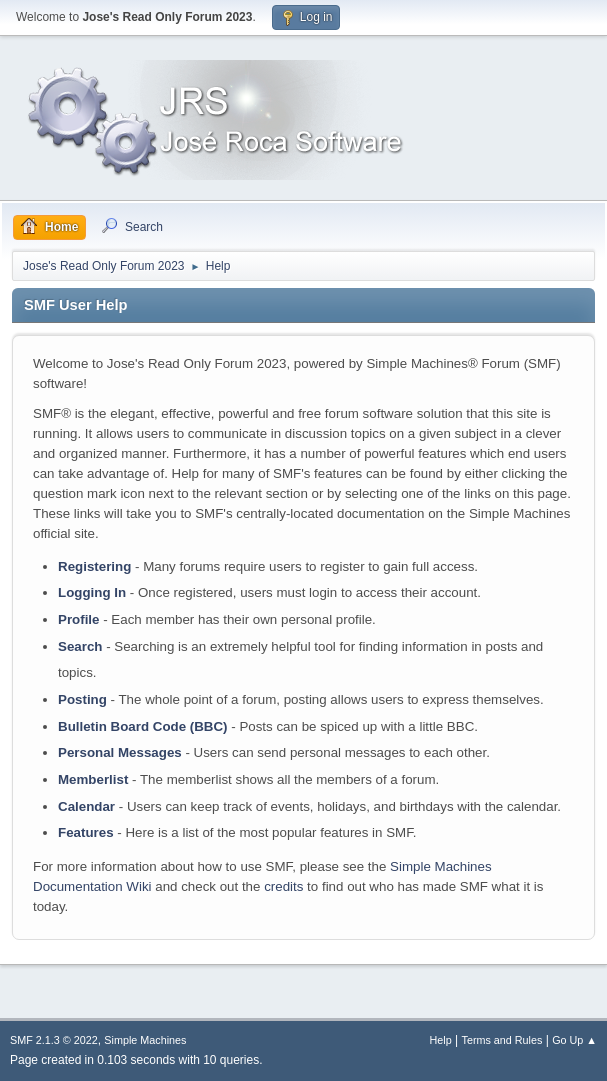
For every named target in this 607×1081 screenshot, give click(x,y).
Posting (82, 699)
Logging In (92, 592)
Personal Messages (120, 752)
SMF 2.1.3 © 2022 (54, 1040)
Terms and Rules (502, 1040)
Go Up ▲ (574, 1040)
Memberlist (93, 779)
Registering (94, 566)
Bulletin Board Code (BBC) (143, 726)
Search (80, 646)
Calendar (86, 806)
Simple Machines (145, 1040)
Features (86, 832)
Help (441, 1040)
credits (283, 886)
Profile (78, 619)
